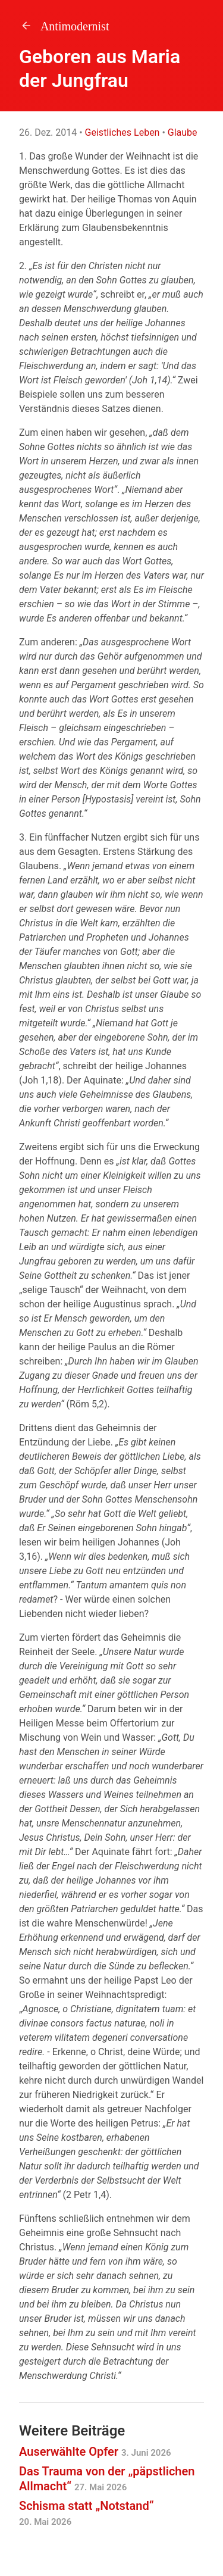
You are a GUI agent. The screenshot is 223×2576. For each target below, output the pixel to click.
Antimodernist (64, 26)
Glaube (182, 132)
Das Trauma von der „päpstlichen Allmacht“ (106, 2478)
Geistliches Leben (122, 132)
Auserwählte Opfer (95, 2451)
